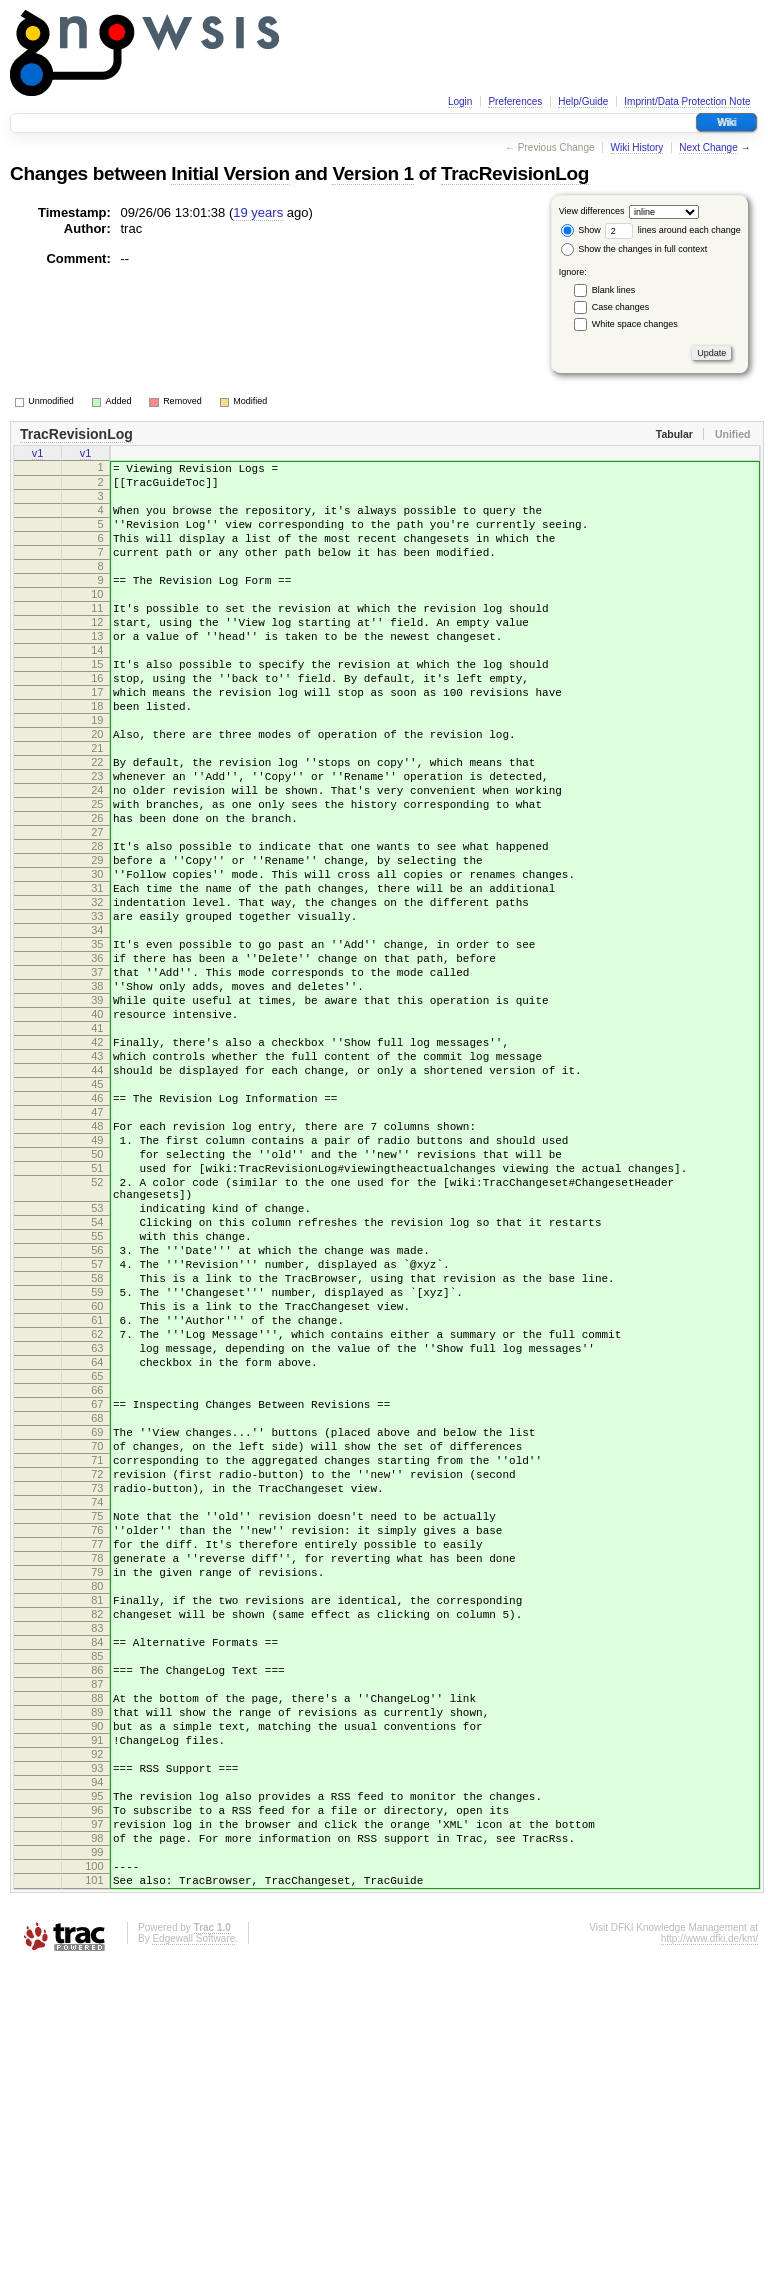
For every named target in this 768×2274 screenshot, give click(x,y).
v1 (38, 455)
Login (460, 101)
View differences (592, 211)
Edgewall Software (193, 2247)
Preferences (515, 101)
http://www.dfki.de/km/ (709, 2247)
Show (581, 230)
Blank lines (614, 290)
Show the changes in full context (634, 249)
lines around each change (673, 230)
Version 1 (372, 173)
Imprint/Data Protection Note (687, 101)
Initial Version (230, 173)
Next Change (708, 147)
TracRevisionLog (515, 173)
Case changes (621, 307)
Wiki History (637, 147)
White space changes (635, 324)
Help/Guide (583, 101)
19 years (258, 212)
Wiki (726, 122)
